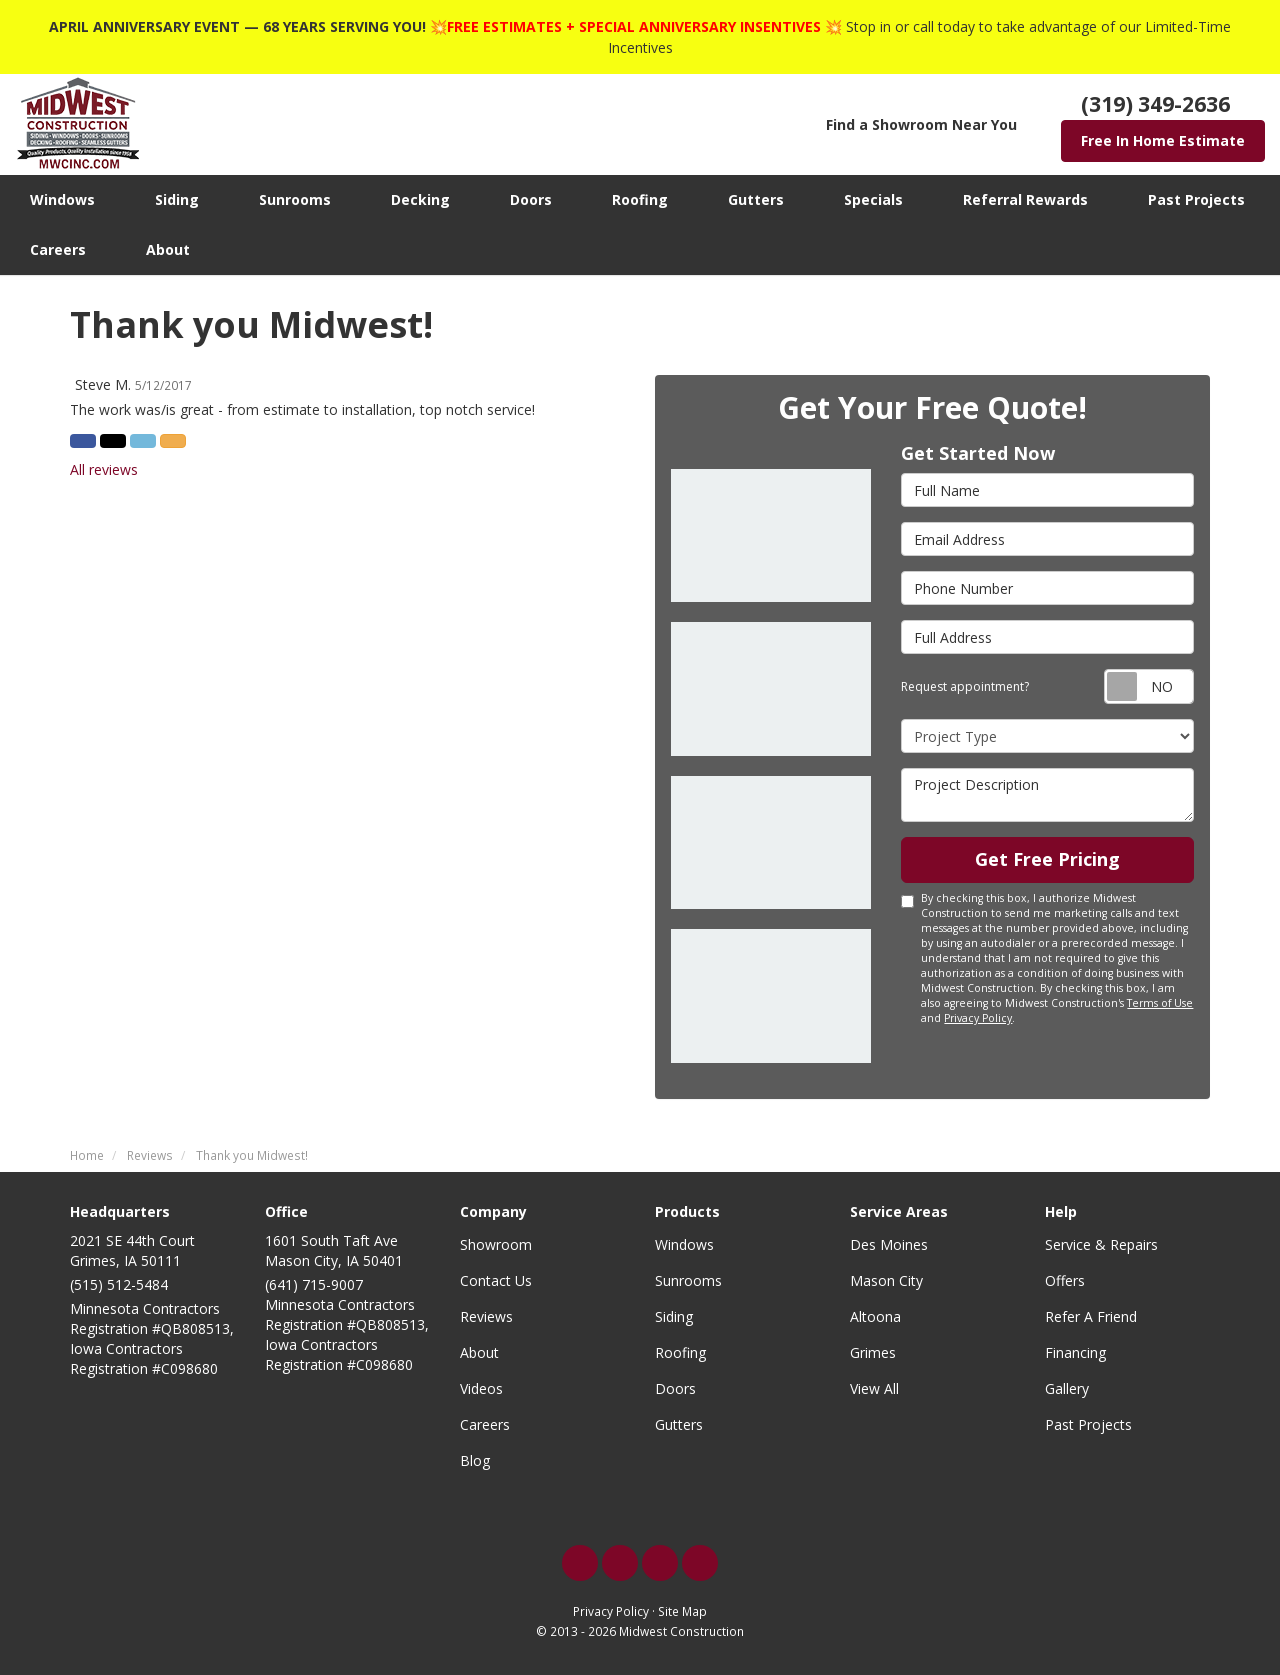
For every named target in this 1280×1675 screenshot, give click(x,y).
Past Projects (1088, 1424)
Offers (1065, 1280)
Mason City (886, 1280)
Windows (684, 1244)
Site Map (682, 1611)
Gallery (1067, 1388)
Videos (481, 1388)
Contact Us (496, 1280)
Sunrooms (688, 1280)
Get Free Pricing (1047, 859)
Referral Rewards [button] (1025, 199)
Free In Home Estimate (1163, 140)
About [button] (168, 249)
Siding (674, 1316)
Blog (475, 1460)
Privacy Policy (978, 1018)
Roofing (680, 1352)
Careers (485, 1424)
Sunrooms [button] (295, 199)
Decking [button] (420, 199)
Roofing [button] (640, 199)
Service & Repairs (1101, 1244)
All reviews (104, 469)
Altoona (875, 1316)
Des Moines (889, 1244)
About (479, 1352)
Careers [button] (58, 249)
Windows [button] (62, 199)
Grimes (873, 1352)
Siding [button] (177, 199)
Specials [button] (873, 199)
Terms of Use (1160, 1003)
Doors (675, 1388)
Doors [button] (531, 199)
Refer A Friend (1091, 1316)
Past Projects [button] (1196, 199)
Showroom (496, 1244)
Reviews (486, 1316)
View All (874, 1388)
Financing (1075, 1352)
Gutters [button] (756, 199)
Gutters (679, 1424)
